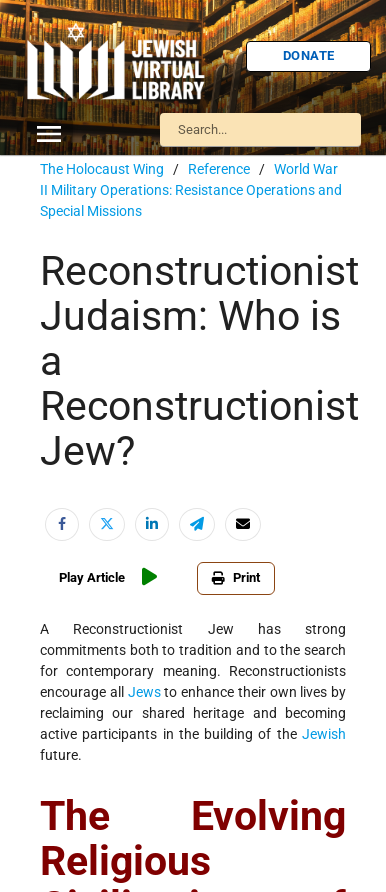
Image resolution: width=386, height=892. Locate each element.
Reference (219, 169)
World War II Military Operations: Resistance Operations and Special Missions (191, 190)
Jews (144, 692)
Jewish (324, 734)
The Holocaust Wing (102, 169)
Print (236, 577)
